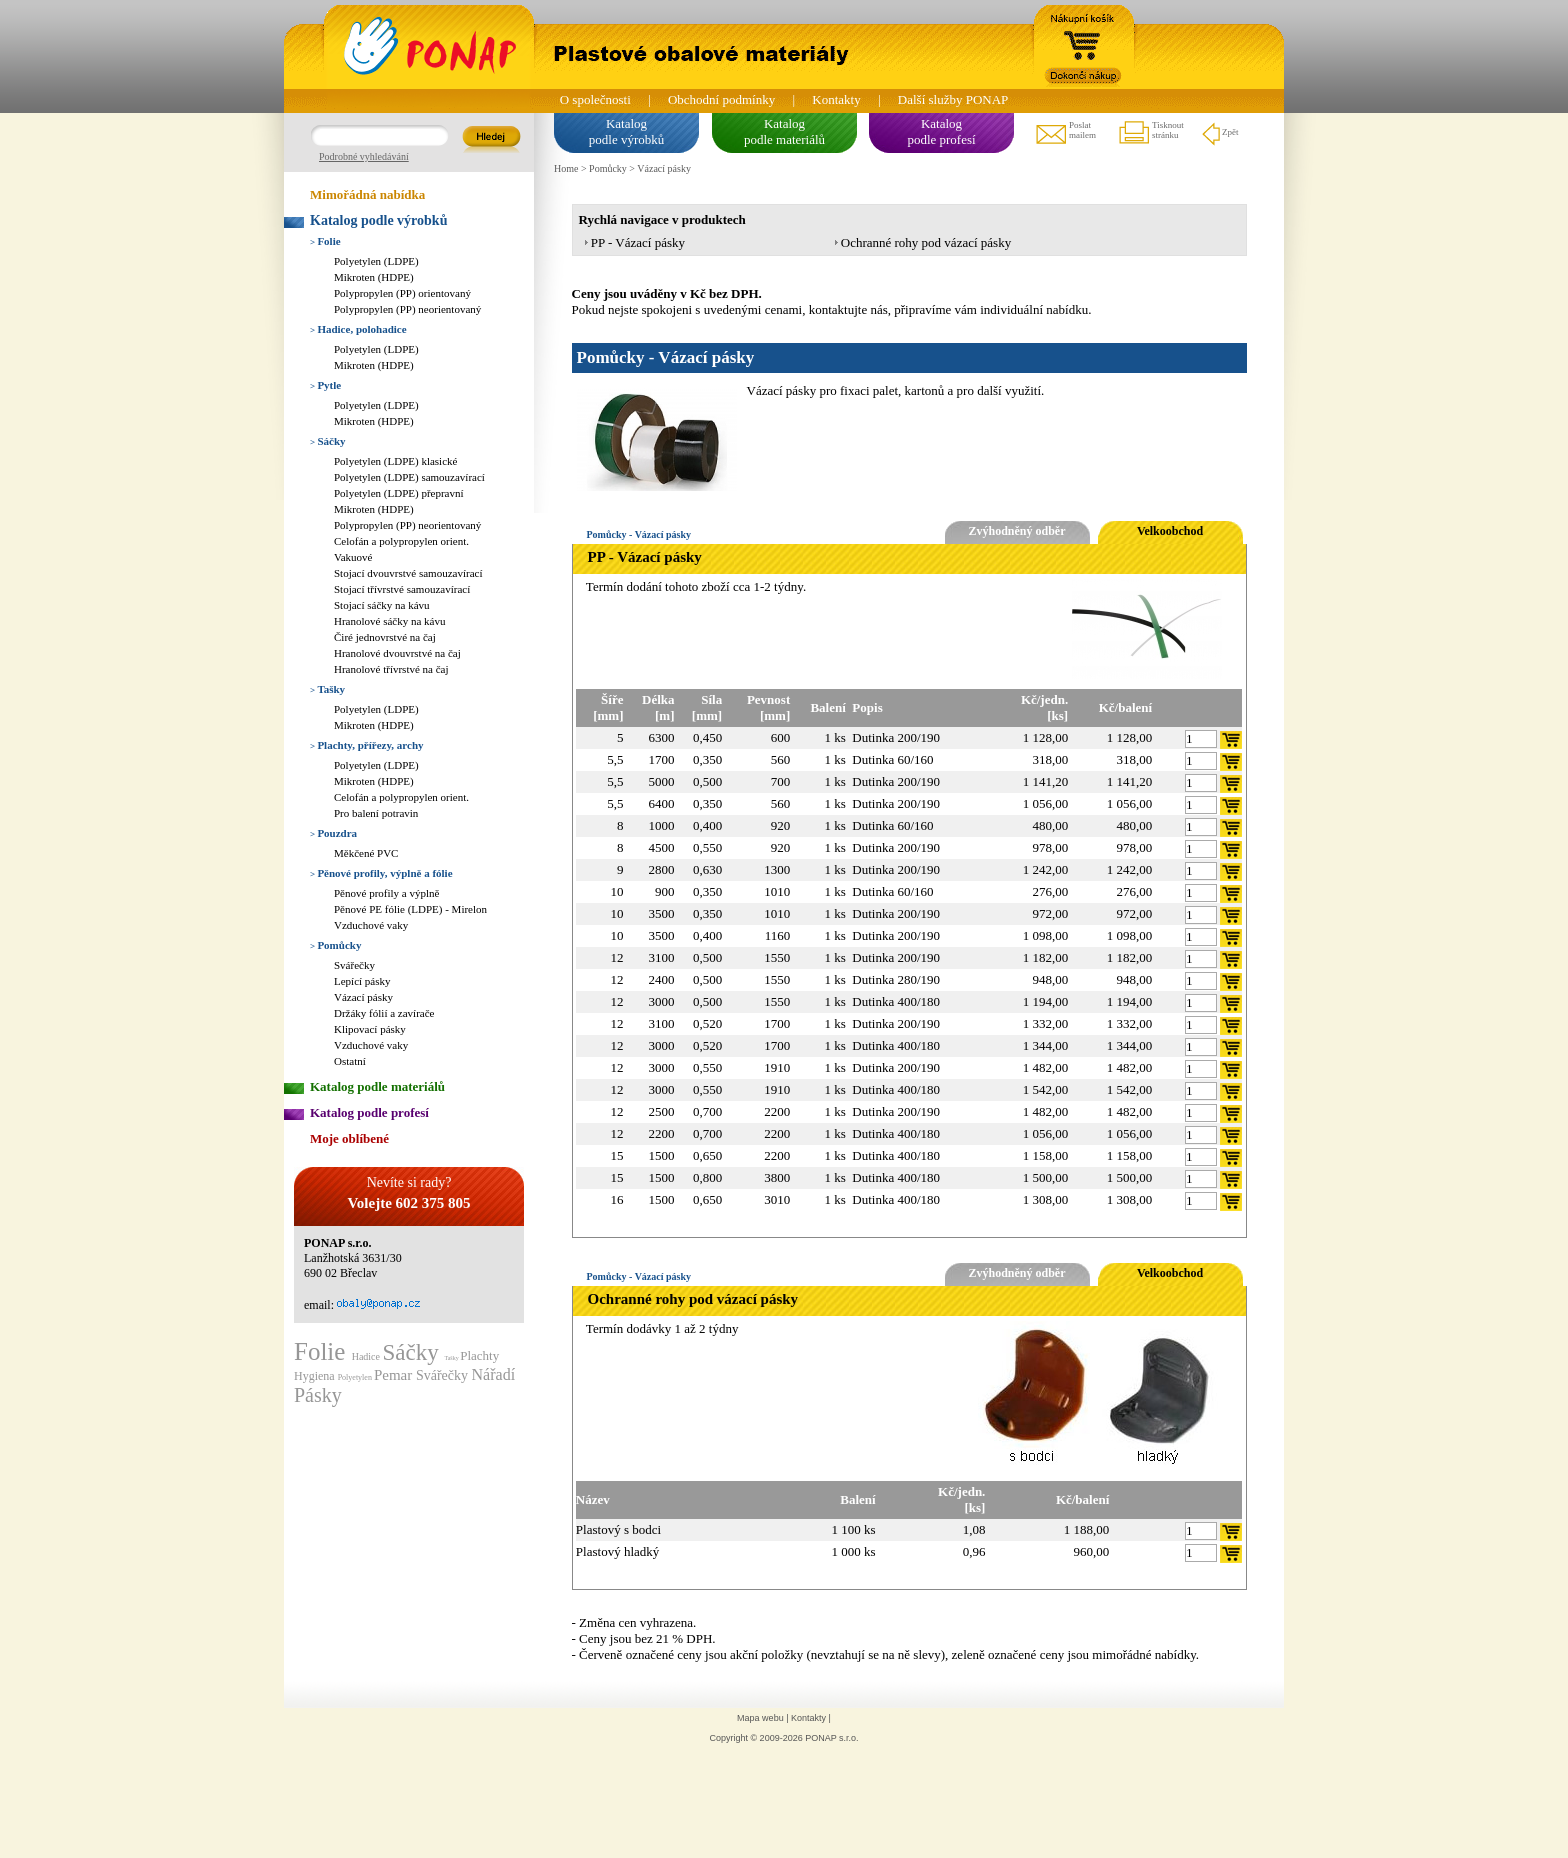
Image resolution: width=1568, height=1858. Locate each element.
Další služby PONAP (953, 99)
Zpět (1219, 133)
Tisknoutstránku (1150, 133)
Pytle (325, 385)
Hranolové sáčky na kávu (390, 621)
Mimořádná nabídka (367, 194)
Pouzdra (333, 833)
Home (566, 168)
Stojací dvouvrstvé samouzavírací (408, 573)
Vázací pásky (363, 997)
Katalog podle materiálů (377, 1086)
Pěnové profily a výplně (386, 893)
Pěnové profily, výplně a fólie (381, 873)
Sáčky (328, 441)
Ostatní (350, 1061)
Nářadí (494, 1374)
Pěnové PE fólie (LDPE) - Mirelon (410, 909)
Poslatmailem (1065, 133)
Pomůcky (335, 945)
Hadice (367, 1356)
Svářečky (354, 965)
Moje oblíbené (349, 1138)
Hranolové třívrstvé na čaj (391, 669)
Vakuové (353, 557)
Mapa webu (760, 1718)
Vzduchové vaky (371, 925)
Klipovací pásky (370, 1029)
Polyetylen (356, 1377)
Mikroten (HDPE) (374, 277)
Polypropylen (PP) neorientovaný (407, 309)
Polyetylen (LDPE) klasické (395, 461)
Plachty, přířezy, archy (367, 745)
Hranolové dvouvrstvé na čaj (397, 653)
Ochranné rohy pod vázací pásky (926, 242)
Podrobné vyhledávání (364, 156)
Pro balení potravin (376, 813)
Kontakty (836, 99)
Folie (325, 241)
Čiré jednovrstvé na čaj (385, 637)
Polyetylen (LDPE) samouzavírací (409, 477)
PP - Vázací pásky (638, 242)
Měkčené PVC (366, 853)
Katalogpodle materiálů (784, 131)
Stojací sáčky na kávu (382, 605)
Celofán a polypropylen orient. (401, 541)
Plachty (479, 1355)
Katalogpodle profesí (941, 131)
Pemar (395, 1375)
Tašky (327, 689)
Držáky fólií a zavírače (384, 1013)
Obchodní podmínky (721, 99)
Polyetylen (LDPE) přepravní (399, 493)
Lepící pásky (362, 981)
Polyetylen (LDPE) (376, 261)
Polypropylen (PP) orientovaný (402, 293)
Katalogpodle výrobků (626, 131)
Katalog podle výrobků (378, 220)
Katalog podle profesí (369, 1112)
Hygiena (316, 1376)
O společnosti (595, 99)
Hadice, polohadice (358, 329)
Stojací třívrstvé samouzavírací (402, 589)
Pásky (318, 1395)
